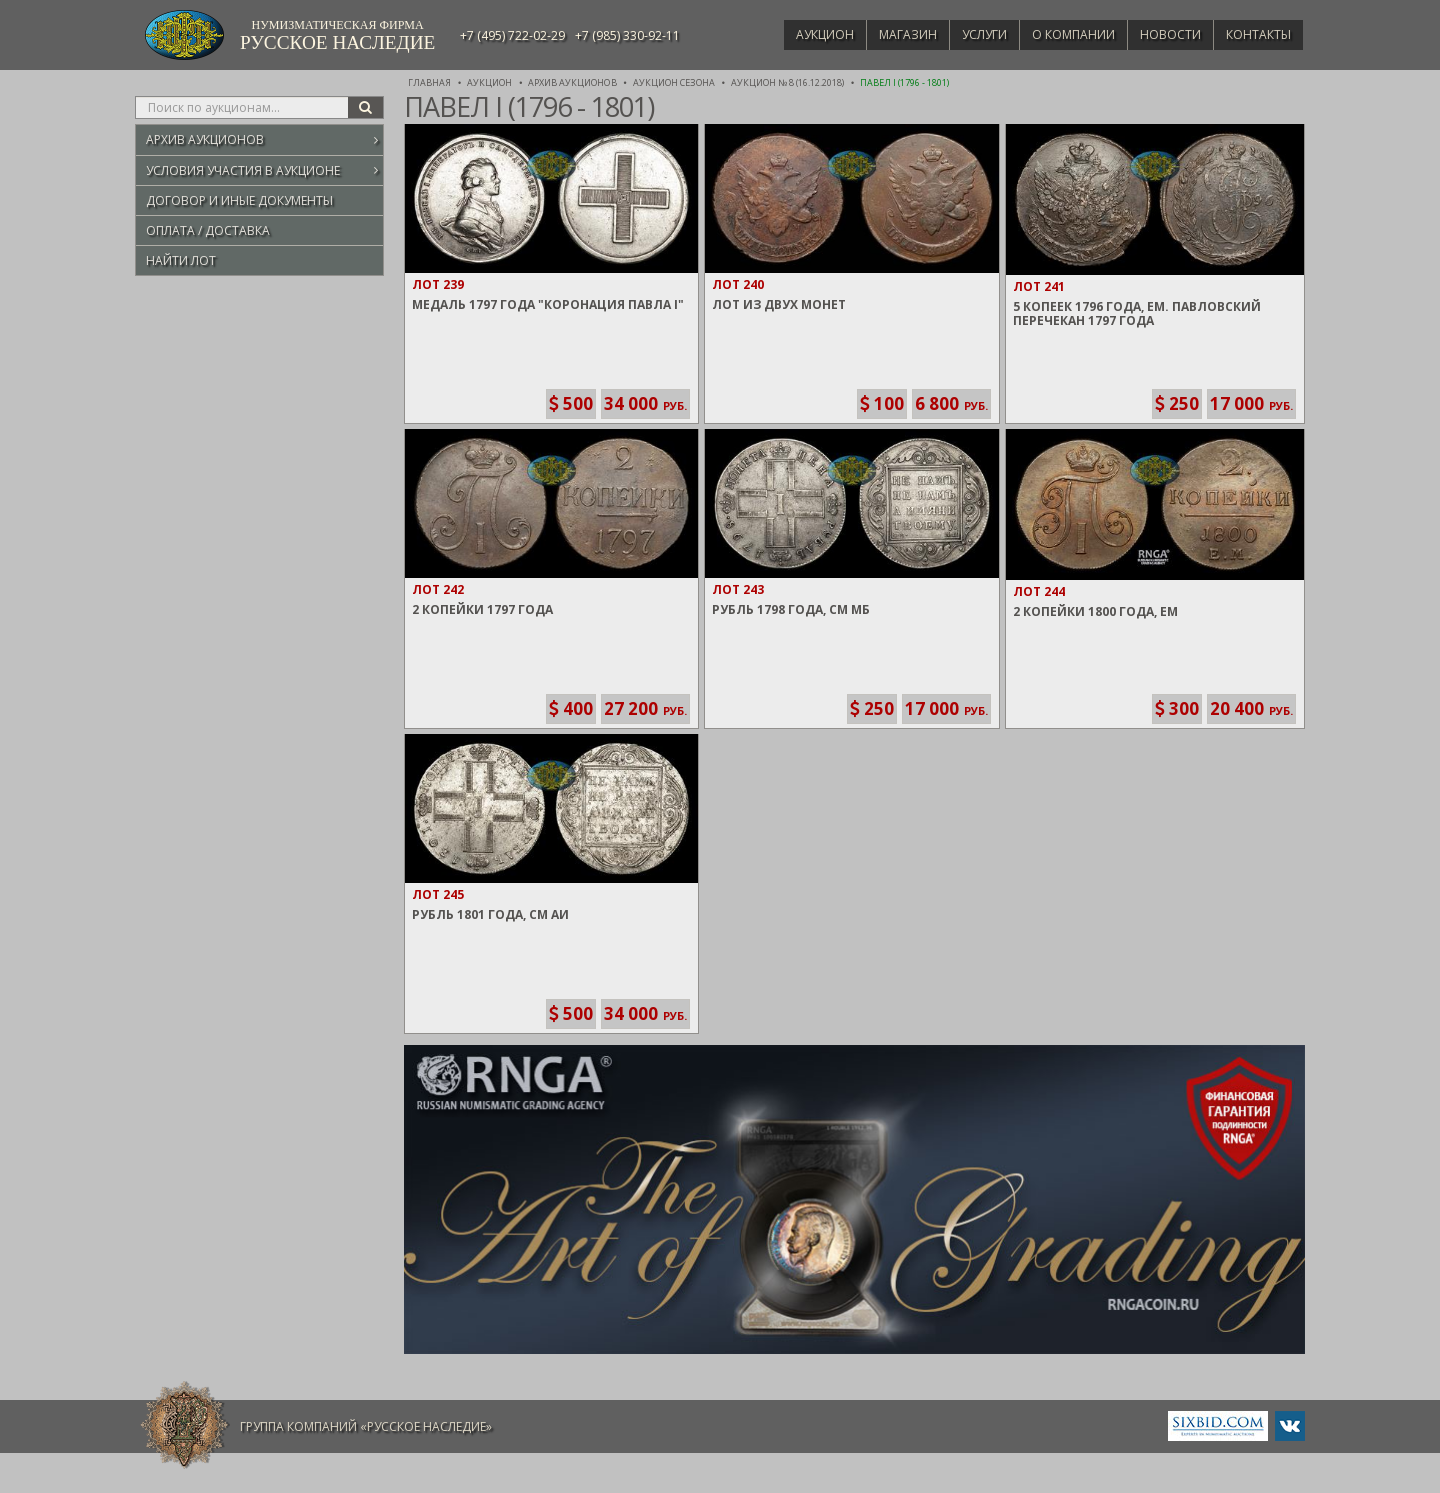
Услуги (965, 34)
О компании (1059, 34)
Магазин (884, 34)
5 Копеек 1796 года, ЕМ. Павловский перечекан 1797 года (1137, 313)
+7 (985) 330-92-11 (627, 35)
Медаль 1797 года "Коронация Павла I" (548, 304)
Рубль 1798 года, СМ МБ (791, 609)
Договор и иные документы (239, 200)
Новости (1162, 34)
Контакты (1255, 34)
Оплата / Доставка (208, 230)
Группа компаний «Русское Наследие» (366, 1426)
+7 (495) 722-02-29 (512, 35)
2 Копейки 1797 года (482, 609)
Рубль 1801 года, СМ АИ (490, 914)
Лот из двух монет (779, 304)
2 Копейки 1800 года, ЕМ (1095, 611)
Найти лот (181, 260)
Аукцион (796, 34)
